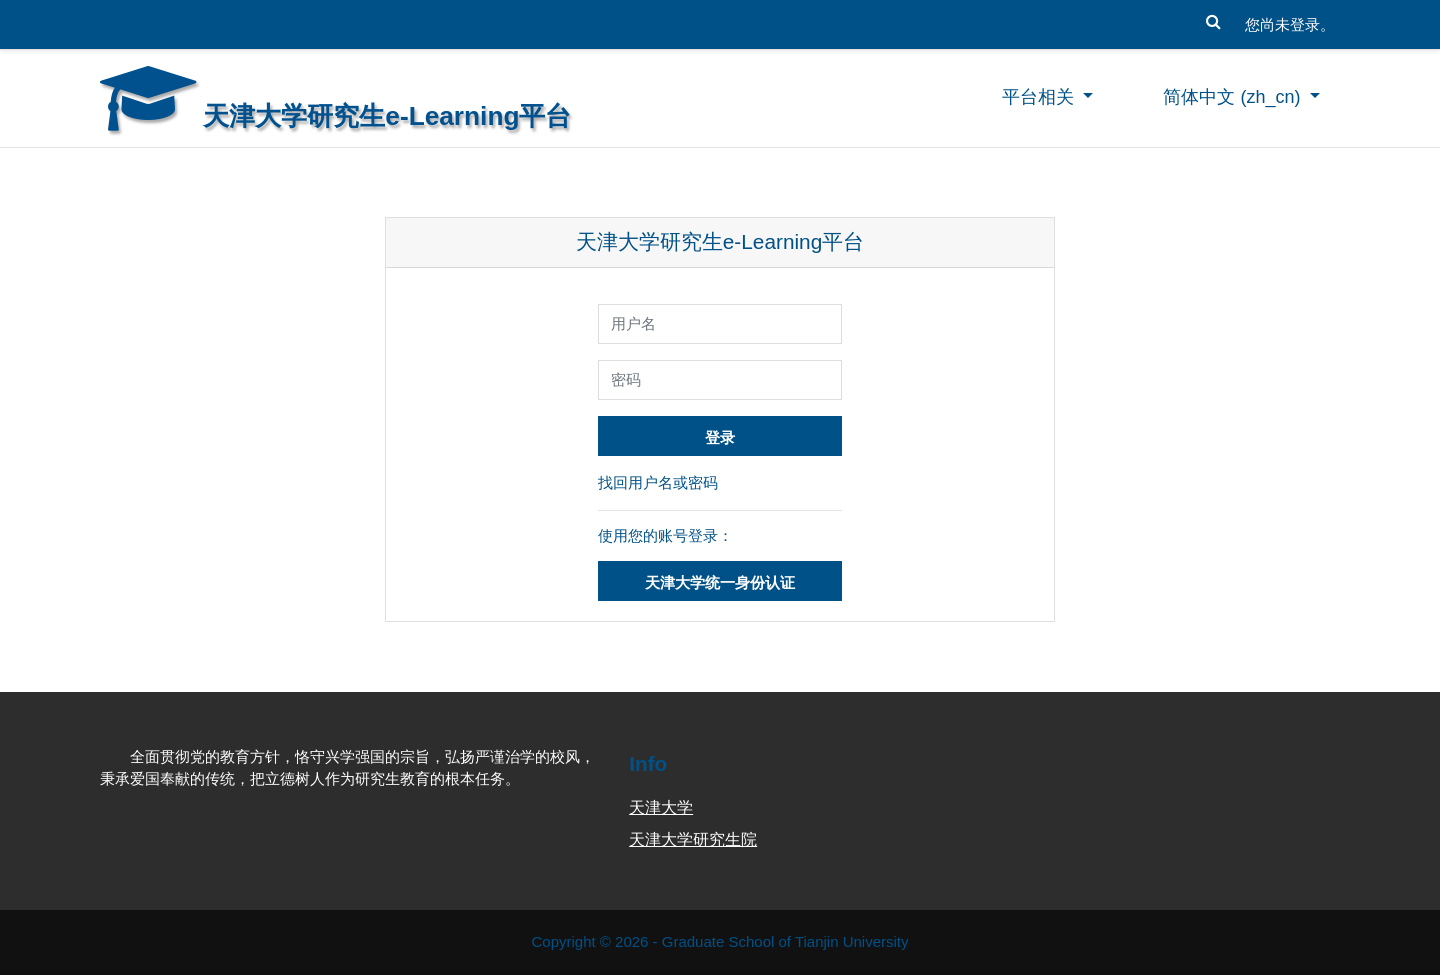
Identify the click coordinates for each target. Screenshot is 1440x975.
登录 (720, 437)
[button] (1213, 17)
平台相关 (1040, 97)
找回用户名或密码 (658, 482)
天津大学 (661, 807)
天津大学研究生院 (693, 839)
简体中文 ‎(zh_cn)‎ (1234, 97)
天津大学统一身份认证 (720, 582)
